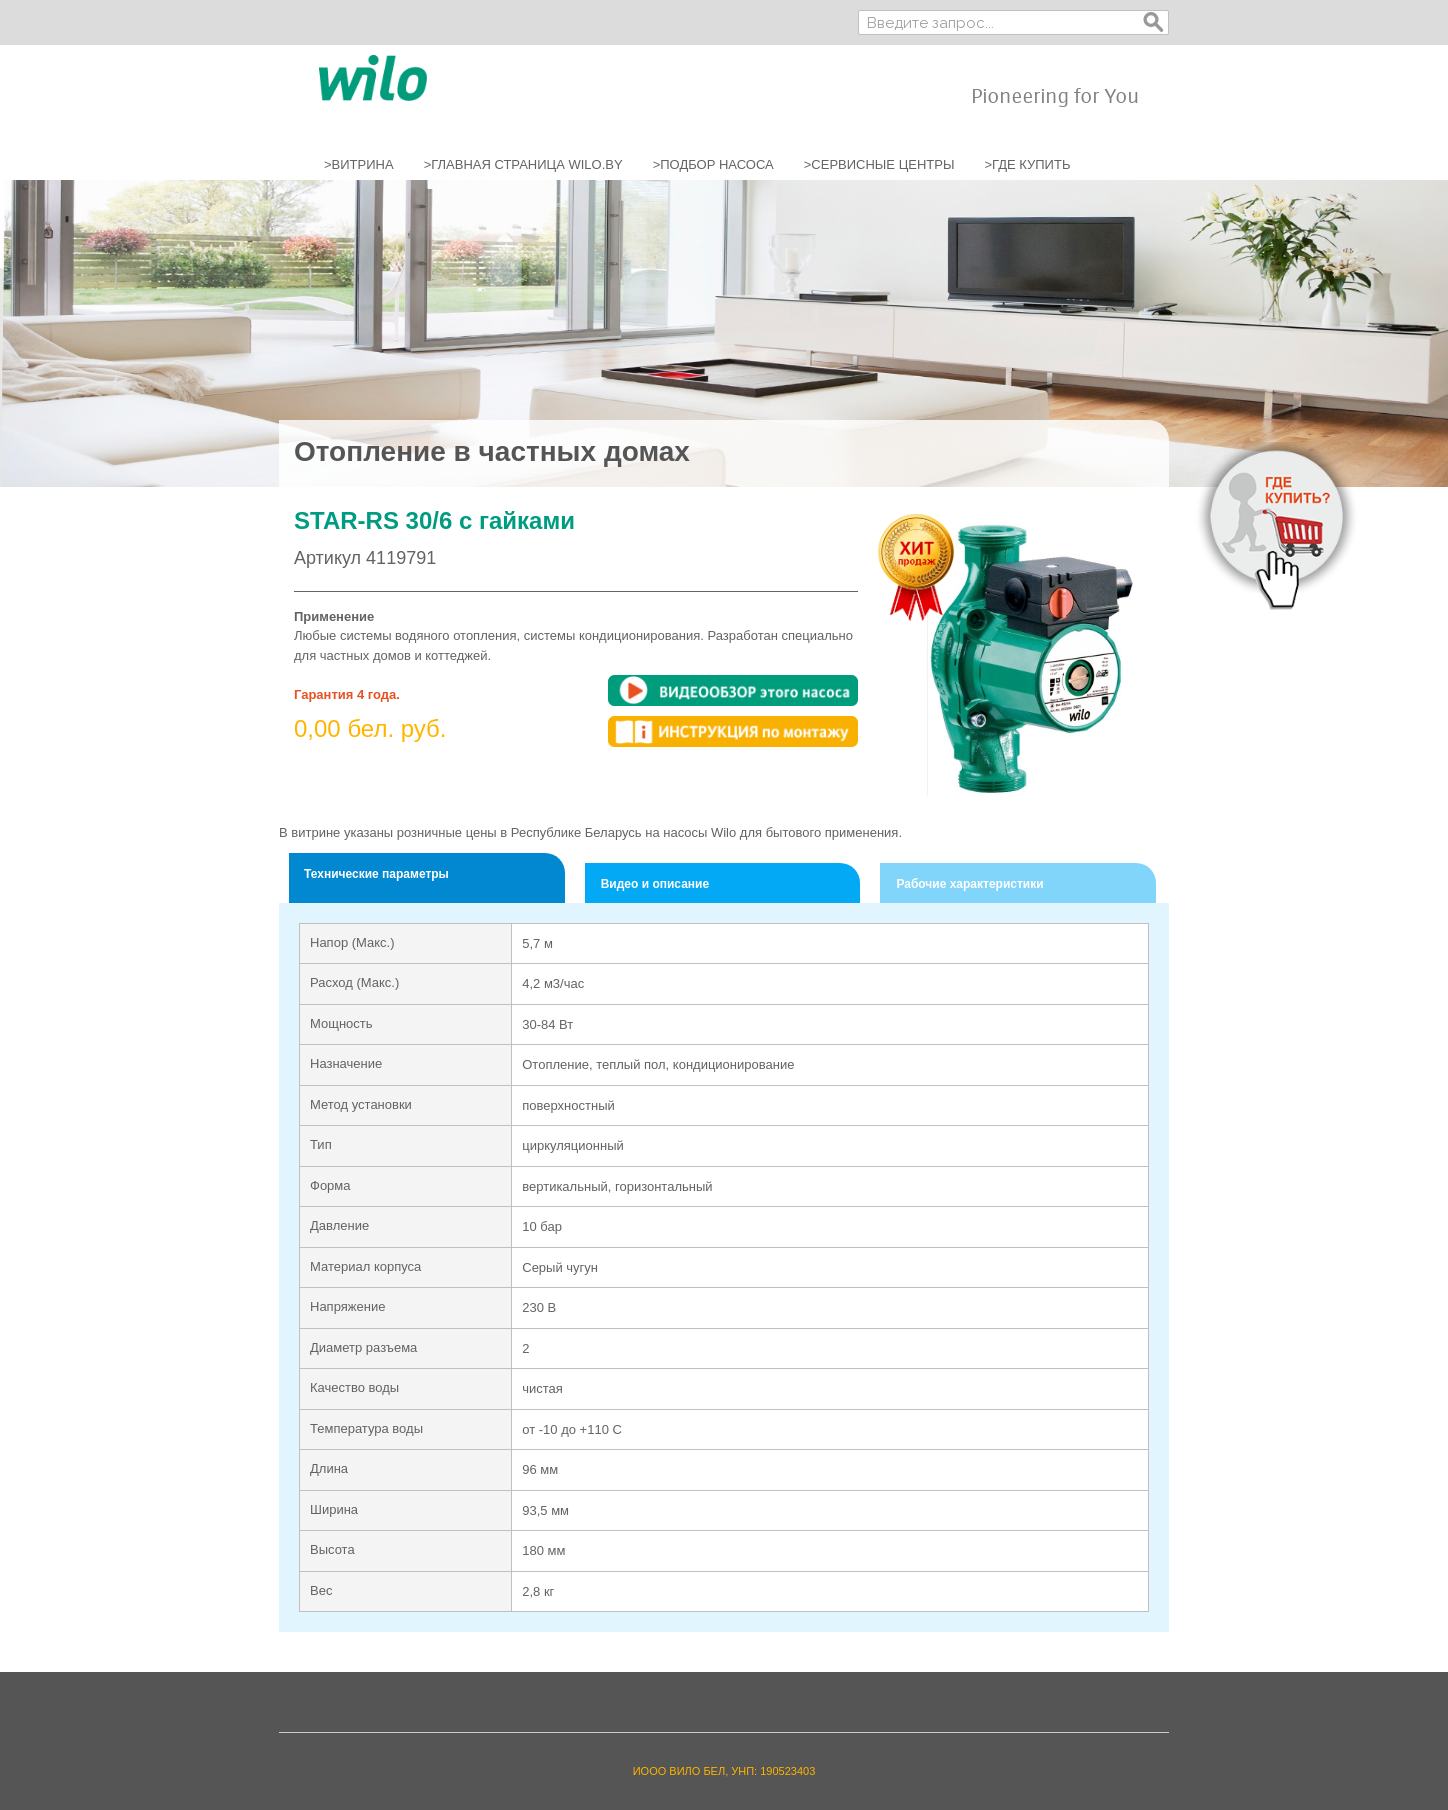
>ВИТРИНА (359, 164)
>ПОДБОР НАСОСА (713, 164)
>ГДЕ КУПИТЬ (1027, 164)
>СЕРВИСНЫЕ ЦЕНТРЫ (879, 164)
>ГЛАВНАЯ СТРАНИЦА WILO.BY (523, 164)
